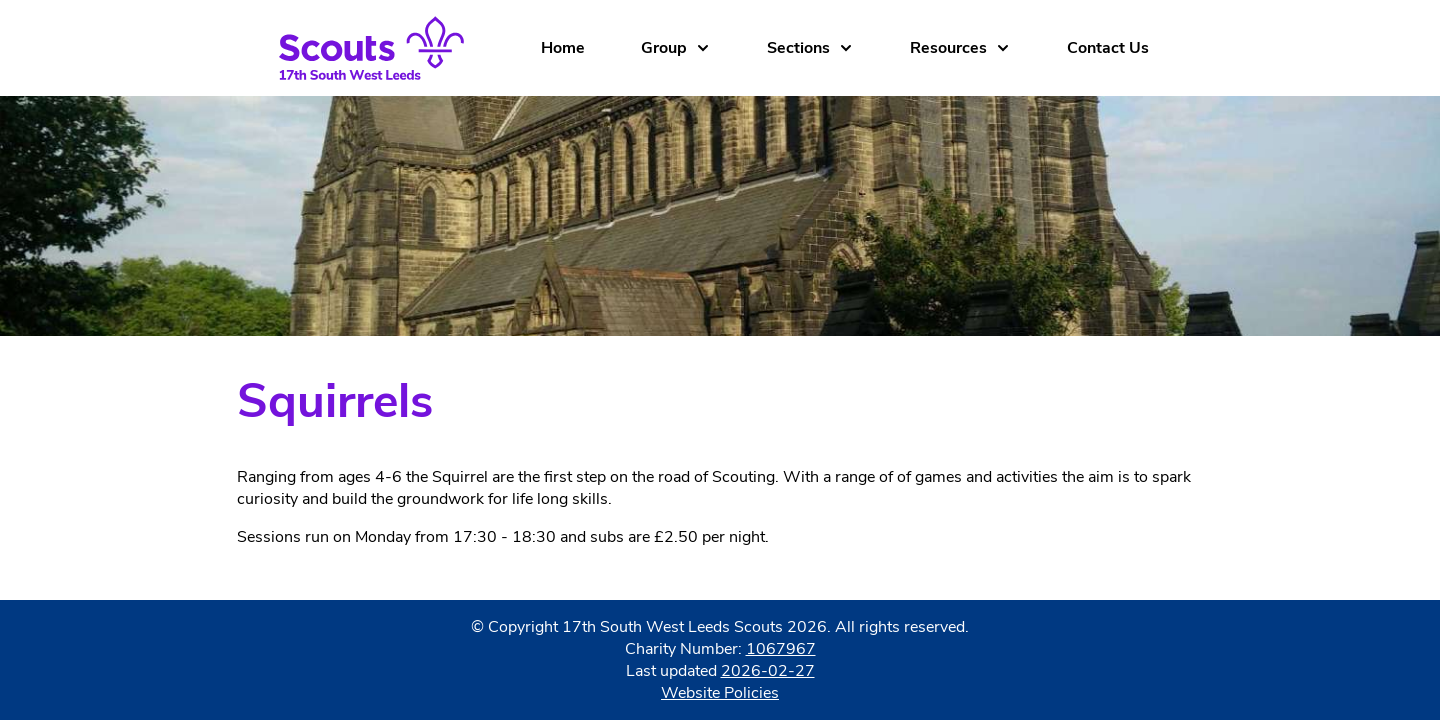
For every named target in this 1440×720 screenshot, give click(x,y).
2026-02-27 (768, 671)
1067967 (781, 649)
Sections (810, 48)
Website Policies (720, 693)
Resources (960, 48)
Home (563, 48)
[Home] (387, 48)
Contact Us (1108, 48)
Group (676, 48)
